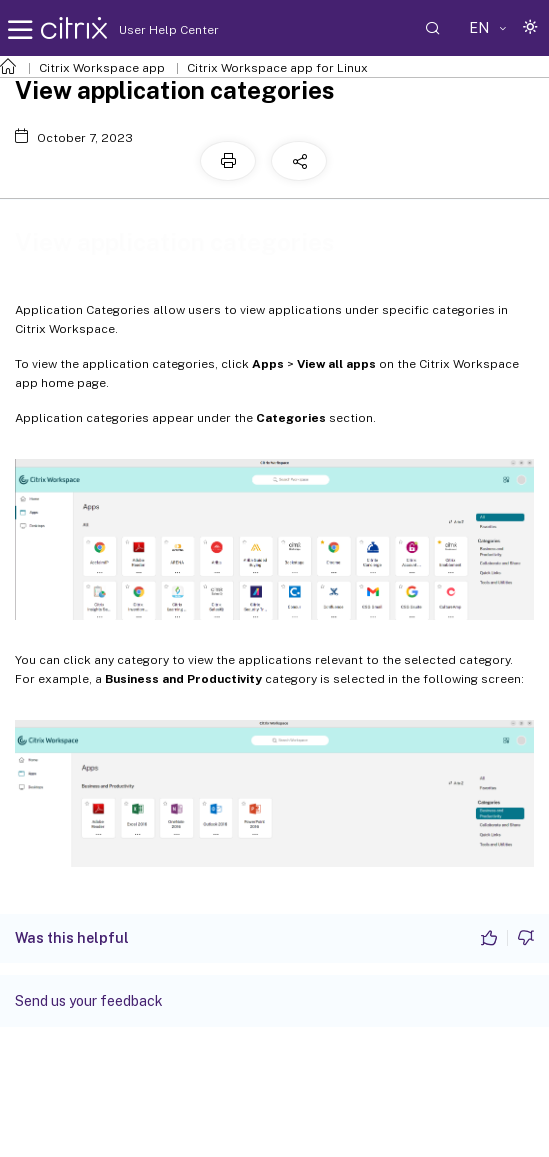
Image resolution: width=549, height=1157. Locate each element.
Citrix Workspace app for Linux (277, 68)
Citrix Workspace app (102, 68)
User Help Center (164, 30)
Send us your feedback (89, 1001)
